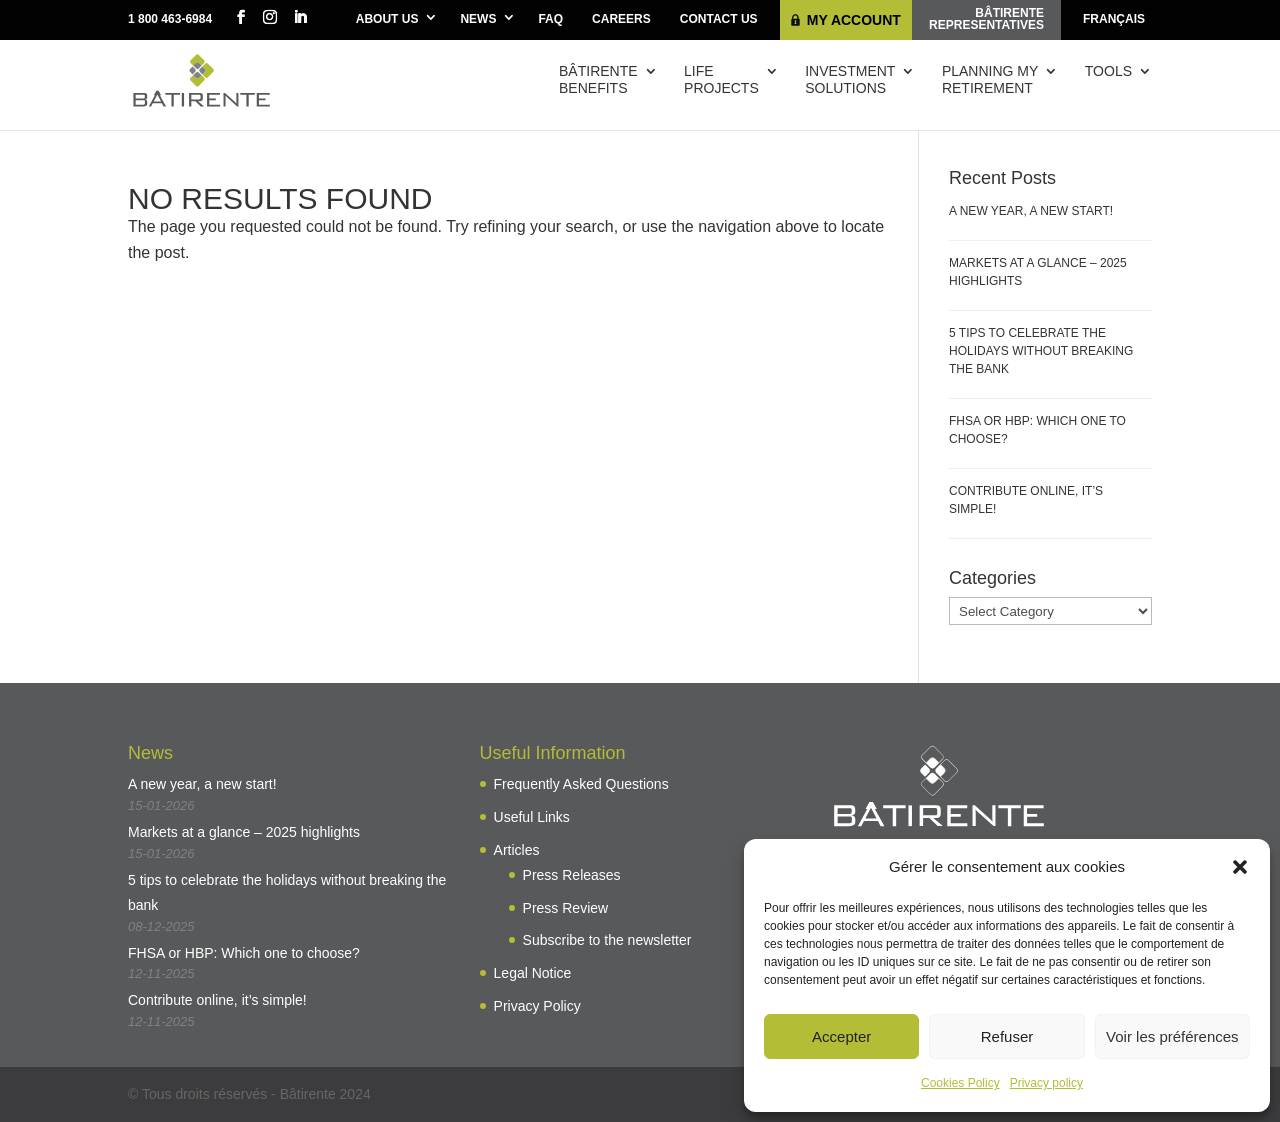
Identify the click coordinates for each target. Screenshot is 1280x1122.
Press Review (566, 908)
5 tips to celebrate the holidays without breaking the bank (1041, 351)
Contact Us (719, 19)
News (478, 19)
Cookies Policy (960, 1083)
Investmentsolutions (850, 79)
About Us (387, 19)
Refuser (1007, 1036)
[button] (1240, 867)
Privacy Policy (537, 1006)
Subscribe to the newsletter (607, 940)
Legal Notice (533, 973)
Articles (517, 850)
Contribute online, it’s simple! (217, 1000)
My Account (854, 20)
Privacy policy (1046, 1083)
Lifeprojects (721, 79)
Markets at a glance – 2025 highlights (244, 832)
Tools (1108, 71)
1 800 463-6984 (170, 19)
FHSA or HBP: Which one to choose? (244, 953)
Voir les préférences (1172, 1036)
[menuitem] (1114, 20)
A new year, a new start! (1031, 211)
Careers (621, 19)
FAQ (550, 19)
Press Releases (572, 875)
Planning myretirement (990, 79)
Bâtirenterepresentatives (986, 19)
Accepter (841, 1036)
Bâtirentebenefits (598, 79)
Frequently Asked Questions (581, 784)
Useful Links (532, 817)
